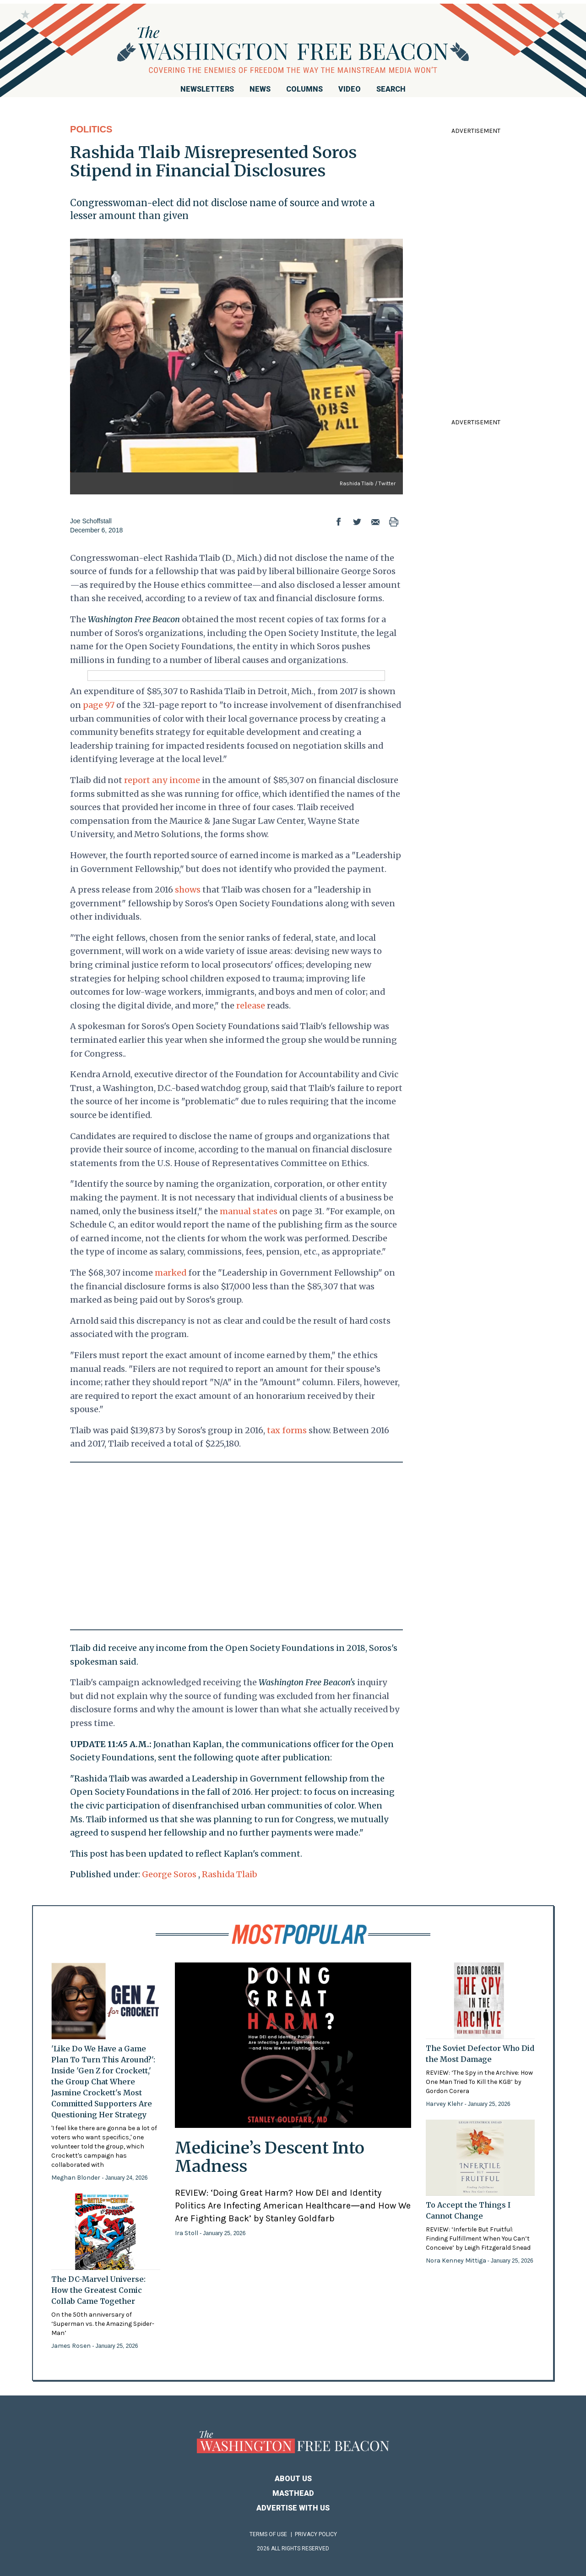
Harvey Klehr (445, 2104)
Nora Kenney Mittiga (457, 2260)
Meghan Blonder (76, 2177)
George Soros (169, 1874)
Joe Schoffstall (91, 521)
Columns (304, 89)
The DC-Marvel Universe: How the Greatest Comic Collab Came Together (98, 2290)
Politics (91, 129)
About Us (293, 2478)
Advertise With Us (293, 2508)
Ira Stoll (187, 2233)
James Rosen (71, 2346)
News (260, 89)
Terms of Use (268, 2534)
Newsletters (207, 89)
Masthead (293, 2493)
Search (391, 89)
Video (349, 89)
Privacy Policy (316, 2534)
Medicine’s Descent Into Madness (269, 2157)
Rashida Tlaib (229, 1874)
